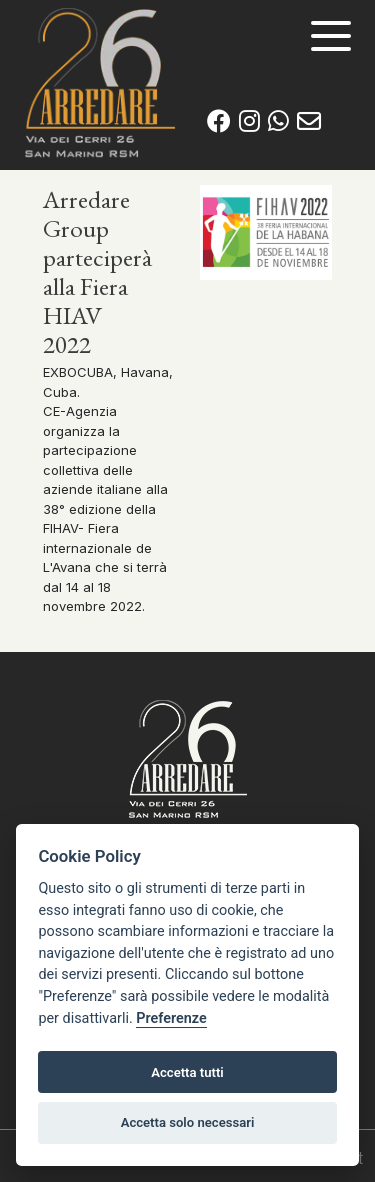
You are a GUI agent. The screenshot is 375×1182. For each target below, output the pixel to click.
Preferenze (171, 1018)
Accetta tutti (187, 1072)
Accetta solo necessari (188, 1122)
